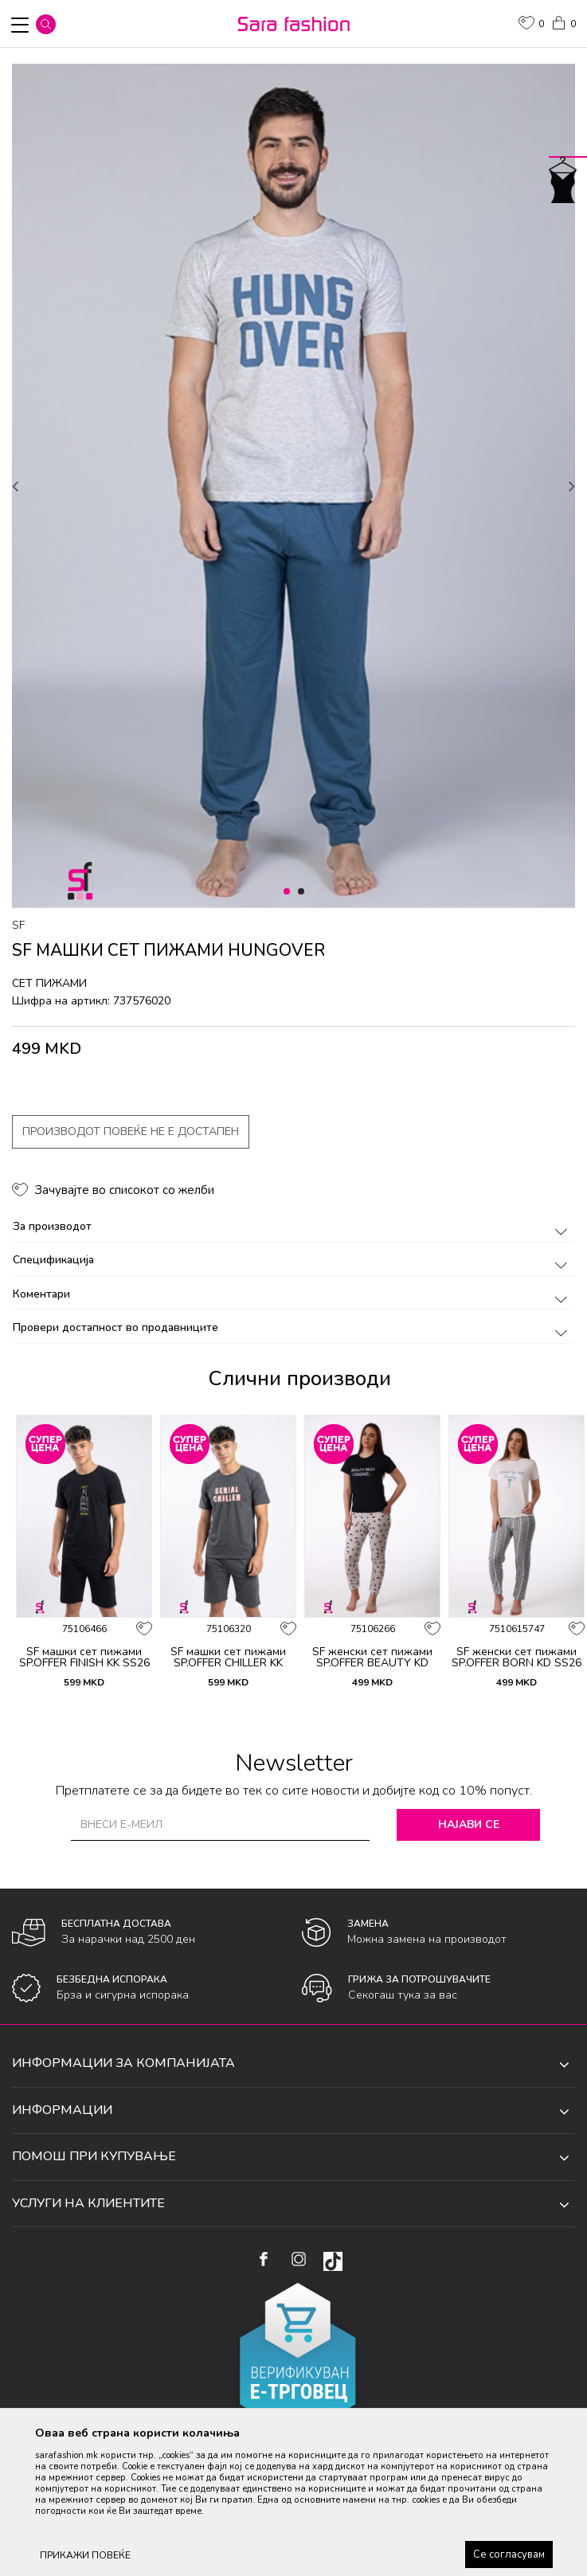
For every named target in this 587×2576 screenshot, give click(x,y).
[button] (46, 24)
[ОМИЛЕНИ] (531, 25)
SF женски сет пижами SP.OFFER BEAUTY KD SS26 (372, 1663)
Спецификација (293, 1260)
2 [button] (304, 892)
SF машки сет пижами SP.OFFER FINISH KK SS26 (84, 1657)
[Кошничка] (563, 21)
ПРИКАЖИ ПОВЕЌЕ (85, 2555)
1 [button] (290, 892)
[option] (293, 486)
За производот (293, 1226)
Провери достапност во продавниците (293, 1327)
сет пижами (49, 983)
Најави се (468, 1824)
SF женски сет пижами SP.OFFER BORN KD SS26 (516, 1657)
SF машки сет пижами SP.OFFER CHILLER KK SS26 (228, 1663)
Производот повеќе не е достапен (130, 1131)
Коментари (293, 1294)
